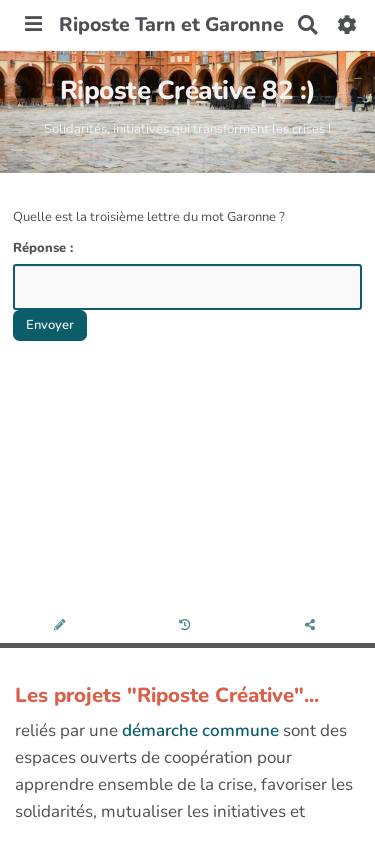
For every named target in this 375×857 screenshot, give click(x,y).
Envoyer (50, 325)
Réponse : (45, 248)
